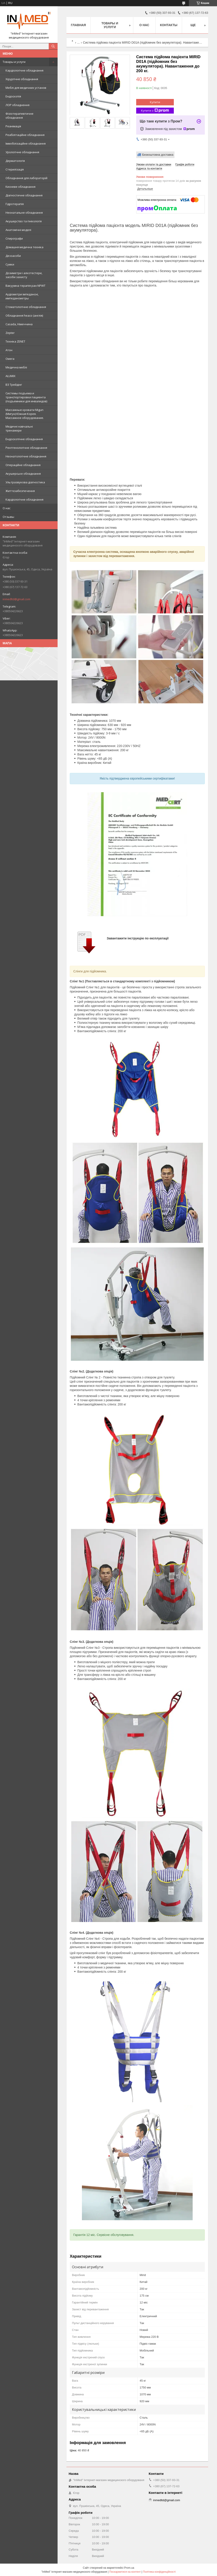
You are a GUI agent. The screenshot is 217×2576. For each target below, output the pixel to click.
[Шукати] (53, 46)
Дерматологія (15, 161)
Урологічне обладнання (22, 152)
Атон (9, 350)
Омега (10, 359)
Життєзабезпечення (20, 491)
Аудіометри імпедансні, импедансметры (22, 296)
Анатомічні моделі (18, 230)
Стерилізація (15, 169)
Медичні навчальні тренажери (19, 428)
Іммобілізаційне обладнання (26, 143)
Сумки (10, 264)
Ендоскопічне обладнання (24, 439)
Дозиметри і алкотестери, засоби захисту (24, 275)
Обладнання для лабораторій (26, 178)
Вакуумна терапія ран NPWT (25, 286)
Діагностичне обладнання (24, 195)
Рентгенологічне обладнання (26, 448)
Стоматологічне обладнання (26, 307)
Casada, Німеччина (19, 324)
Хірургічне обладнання (22, 79)
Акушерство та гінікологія (24, 221)
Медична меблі (16, 367)
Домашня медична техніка (24, 247)
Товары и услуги (14, 62)
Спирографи (14, 238)
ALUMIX (11, 376)
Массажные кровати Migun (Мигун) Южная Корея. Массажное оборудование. (25, 414)
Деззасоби (13, 256)
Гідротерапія (15, 204)
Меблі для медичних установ (26, 88)
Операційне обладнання (23, 465)
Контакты (168, 25)
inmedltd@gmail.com (16, 599)
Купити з (155, 110)
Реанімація (13, 126)
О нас (6, 508)
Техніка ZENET (15, 341)
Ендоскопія (13, 96)
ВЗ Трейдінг (14, 385)
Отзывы (8, 517)
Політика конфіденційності (159, 2571)
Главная (78, 25)
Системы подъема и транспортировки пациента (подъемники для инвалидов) (26, 397)
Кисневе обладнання (20, 187)
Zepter (10, 333)
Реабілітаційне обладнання (25, 135)
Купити (155, 102)
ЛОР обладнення (17, 105)
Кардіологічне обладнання (24, 70)
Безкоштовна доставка (157, 154)
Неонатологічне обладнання (26, 456)
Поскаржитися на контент (125, 2571)
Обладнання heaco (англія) (24, 315)
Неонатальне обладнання (24, 213)
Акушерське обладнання (23, 474)
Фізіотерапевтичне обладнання (19, 116)
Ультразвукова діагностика (25, 482)
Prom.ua (129, 2567)
